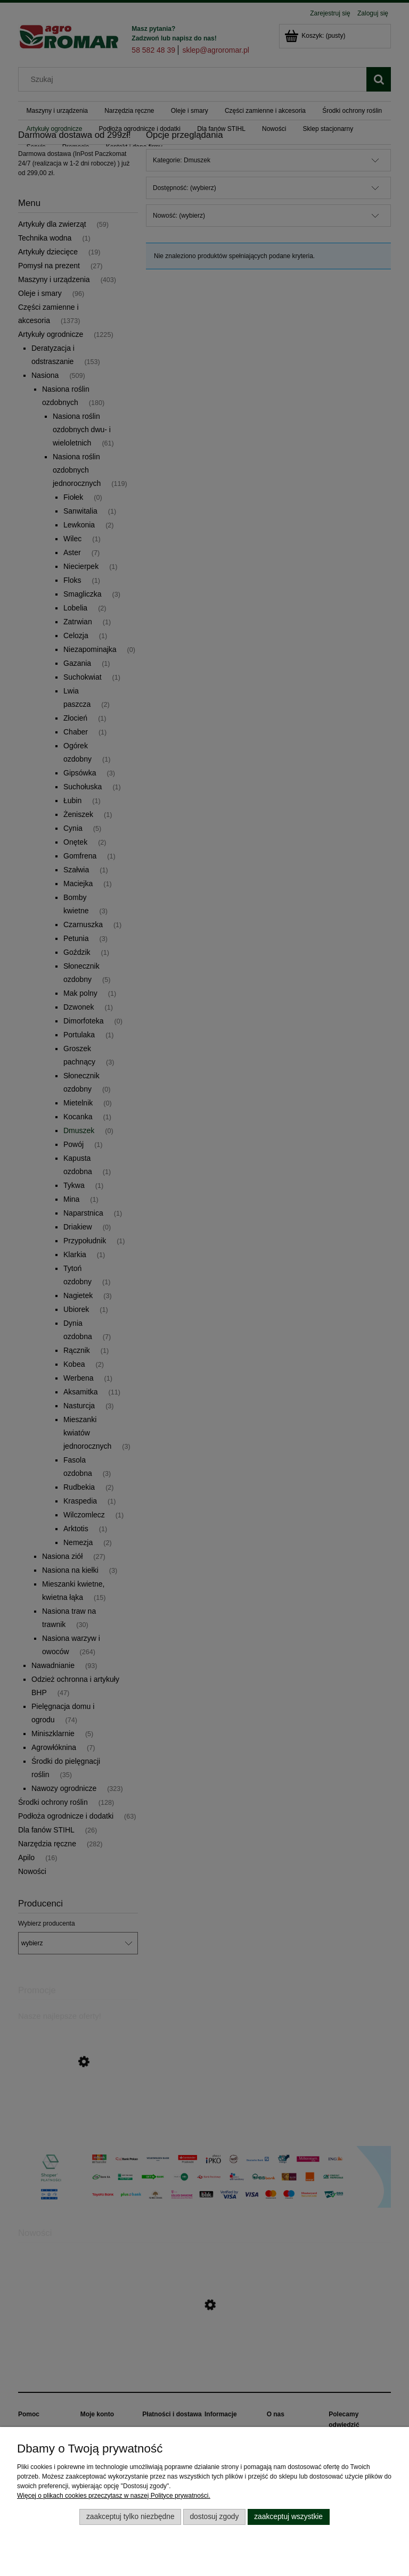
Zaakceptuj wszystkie (288, 2517)
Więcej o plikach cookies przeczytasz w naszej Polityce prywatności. (113, 2495)
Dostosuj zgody (214, 2517)
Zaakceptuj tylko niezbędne (130, 2517)
